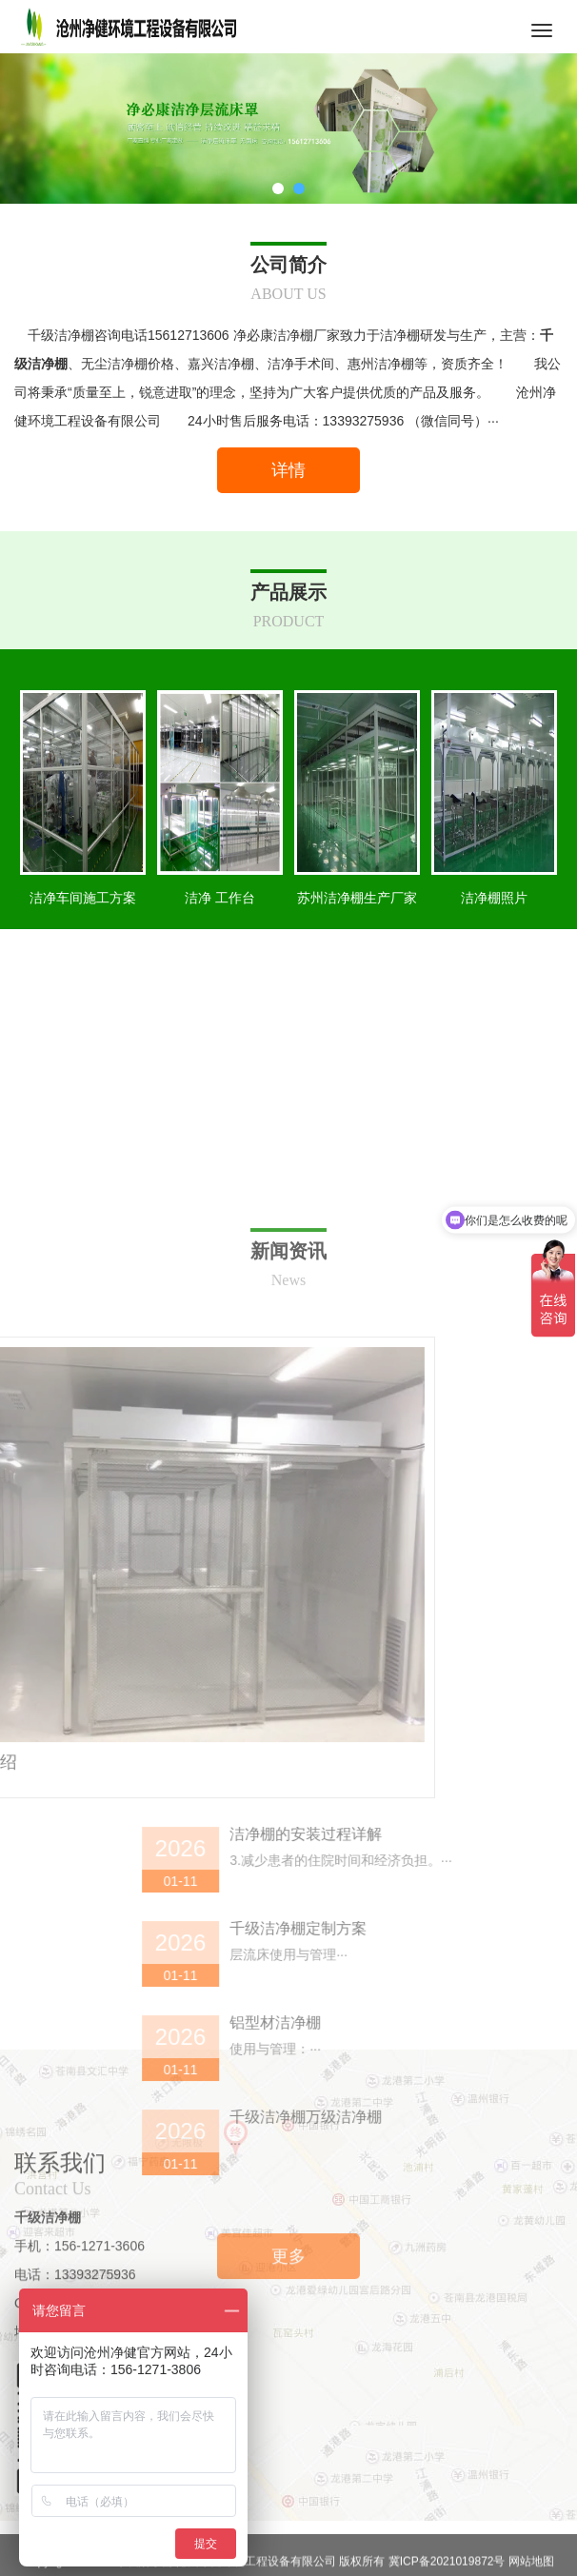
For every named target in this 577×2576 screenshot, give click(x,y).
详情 (288, 470)
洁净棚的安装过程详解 (464, 2156)
